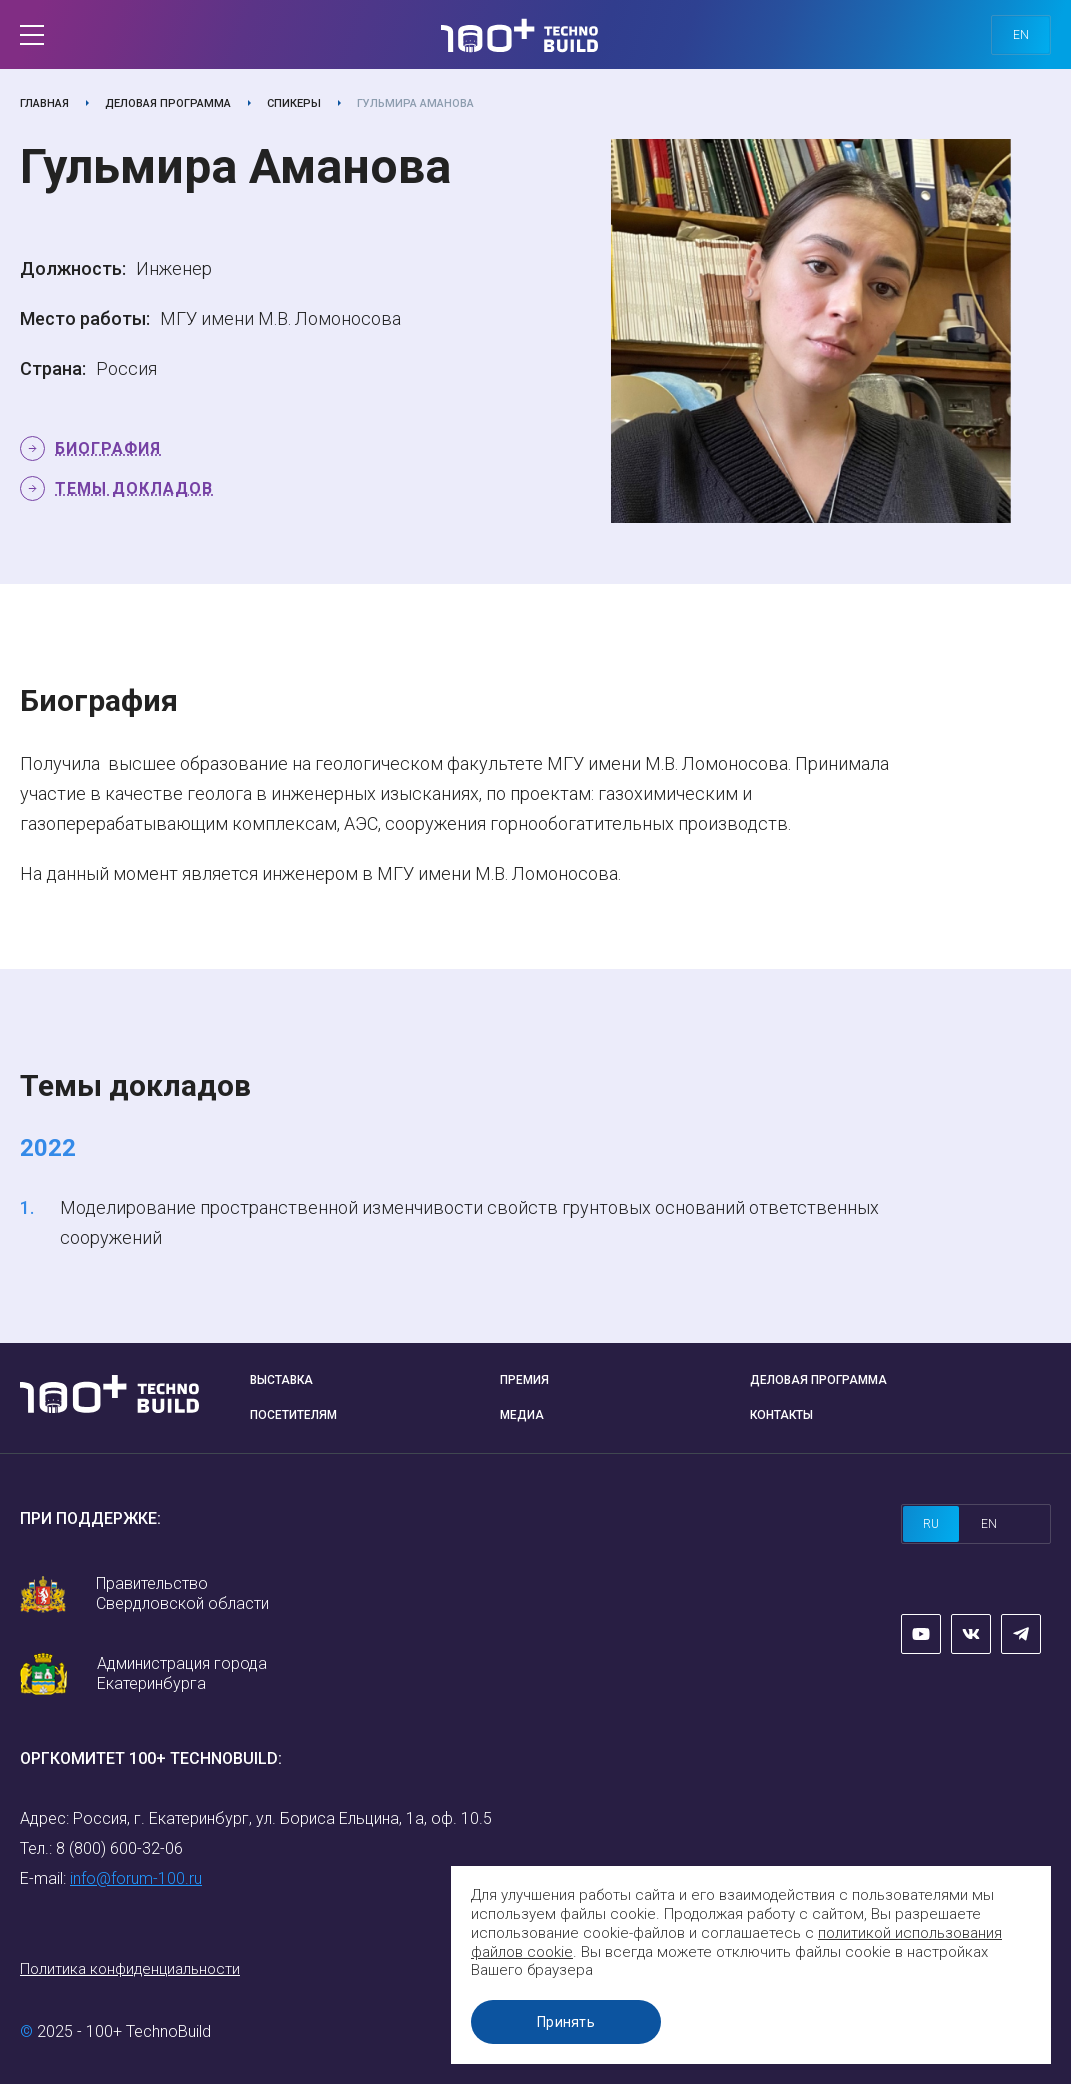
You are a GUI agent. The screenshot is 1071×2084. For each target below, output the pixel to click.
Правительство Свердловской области (182, 1593)
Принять (566, 2022)
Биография (108, 448)
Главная (44, 103)
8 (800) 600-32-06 (119, 1848)
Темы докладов (134, 488)
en (1021, 35)
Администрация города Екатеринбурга (182, 1673)
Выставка (281, 1380)
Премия (524, 1380)
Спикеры (294, 103)
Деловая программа (168, 103)
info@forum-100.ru (136, 1878)
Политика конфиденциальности (130, 1969)
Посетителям (293, 1415)
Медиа (522, 1415)
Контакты (781, 1415)
